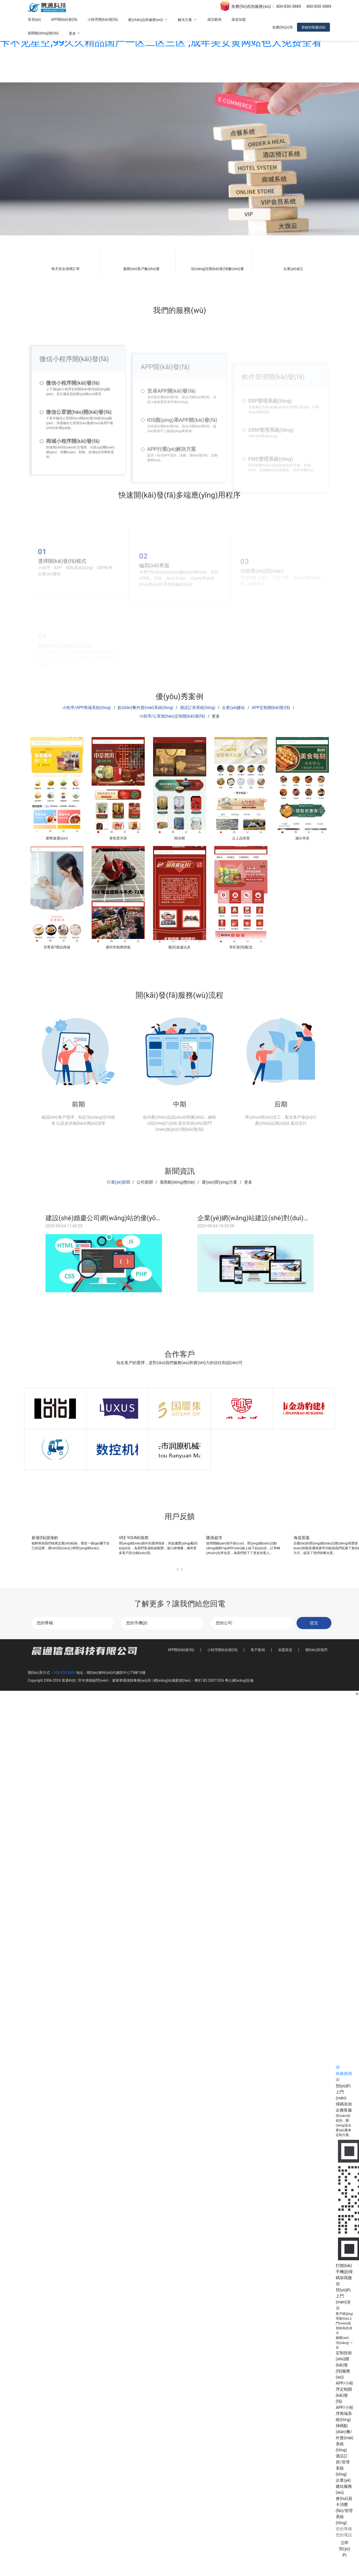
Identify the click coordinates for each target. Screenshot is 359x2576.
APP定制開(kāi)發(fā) (271, 707)
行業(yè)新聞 (118, 1182)
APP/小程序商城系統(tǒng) (344, 2413)
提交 (314, 1622)
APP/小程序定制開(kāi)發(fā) (344, 2392)
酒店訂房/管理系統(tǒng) (343, 2465)
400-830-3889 (288, 6)
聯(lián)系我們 (316, 1650)
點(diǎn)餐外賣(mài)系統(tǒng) (145, 707)
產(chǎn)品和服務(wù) (148, 20)
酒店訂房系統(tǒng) (197, 707)
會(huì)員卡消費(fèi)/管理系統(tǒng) (344, 2510)
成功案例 (214, 20)
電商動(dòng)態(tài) (177, 1182)
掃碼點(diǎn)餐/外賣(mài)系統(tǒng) (344, 2437)
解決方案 (187, 20)
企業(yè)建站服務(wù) (344, 2486)
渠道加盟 (238, 20)
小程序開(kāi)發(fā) (103, 20)
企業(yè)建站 (233, 707)
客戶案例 (258, 1650)
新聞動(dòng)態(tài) (43, 36)
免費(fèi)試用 (281, 29)
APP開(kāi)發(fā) (64, 20)
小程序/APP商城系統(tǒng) (86, 707)
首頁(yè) (34, 20)
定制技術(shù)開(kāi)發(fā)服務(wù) (344, 2365)
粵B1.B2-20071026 (209, 1680)
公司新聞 (145, 1182)
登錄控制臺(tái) (314, 29)
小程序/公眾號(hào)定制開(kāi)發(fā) (172, 716)
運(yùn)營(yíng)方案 (219, 1182)
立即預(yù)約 (344, 2548)
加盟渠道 (285, 1650)
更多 (75, 36)
